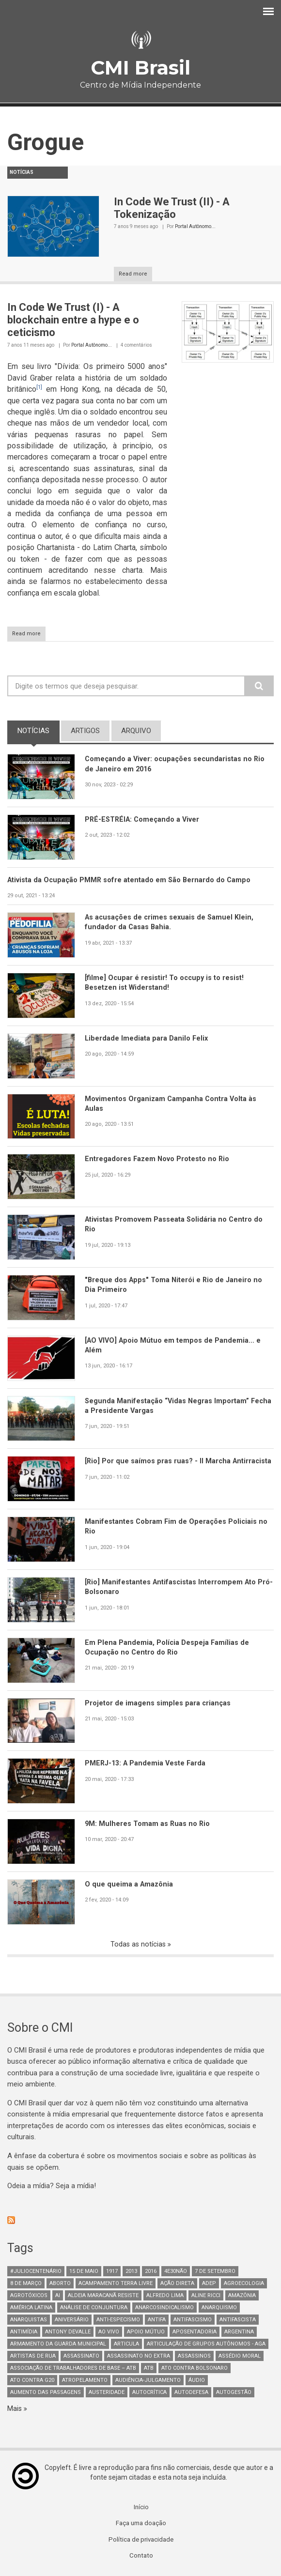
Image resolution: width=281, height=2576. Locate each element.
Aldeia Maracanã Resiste (103, 2296)
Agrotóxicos (28, 2296)
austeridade (107, 2393)
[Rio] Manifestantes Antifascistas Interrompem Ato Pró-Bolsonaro (172, 1587)
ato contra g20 (32, 2381)
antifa (157, 2320)
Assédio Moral (240, 2357)
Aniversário (72, 2320)
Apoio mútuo (146, 2333)
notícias (38, 730)
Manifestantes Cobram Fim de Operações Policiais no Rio (177, 1527)
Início (141, 2508)
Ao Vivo (108, 2333)
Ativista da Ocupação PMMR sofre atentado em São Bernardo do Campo (130, 879)
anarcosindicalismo (164, 2308)
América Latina (31, 2308)
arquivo (136, 730)
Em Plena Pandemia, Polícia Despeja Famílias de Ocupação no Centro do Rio (167, 1648)
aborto (60, 2284)
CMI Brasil (140, 67)
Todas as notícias (138, 1944)
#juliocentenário (36, 2272)
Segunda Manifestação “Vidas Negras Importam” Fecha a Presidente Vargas (168, 1406)
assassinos (194, 2357)
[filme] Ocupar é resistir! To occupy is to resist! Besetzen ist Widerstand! (165, 983)
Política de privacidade (141, 2541)
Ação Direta (177, 2284)
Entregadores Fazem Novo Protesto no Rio (158, 1159)
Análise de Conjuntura (93, 2308)
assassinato (81, 2357)
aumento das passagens (45, 2393)
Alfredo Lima (165, 2296)
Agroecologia (244, 2284)
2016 (150, 2272)
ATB (149, 2369)
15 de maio (83, 2272)
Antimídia (23, 2333)
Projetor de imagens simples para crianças (158, 1703)
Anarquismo (219, 2308)
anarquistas (28, 2320)
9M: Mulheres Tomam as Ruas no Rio (148, 1824)
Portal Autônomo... (195, 226)
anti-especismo (118, 2320)
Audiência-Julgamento (148, 2381)
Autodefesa (191, 2393)
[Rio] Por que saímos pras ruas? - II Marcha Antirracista (158, 1466)
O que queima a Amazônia (129, 1884)
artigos (85, 730)
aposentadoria (194, 2333)
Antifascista (237, 2320)
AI (57, 2296)
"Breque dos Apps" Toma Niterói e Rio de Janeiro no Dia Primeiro (174, 1285)
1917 (112, 2272)
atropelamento (85, 2381)
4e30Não (175, 2272)
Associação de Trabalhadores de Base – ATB (73, 2369)
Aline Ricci (205, 2296)
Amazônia (242, 2296)
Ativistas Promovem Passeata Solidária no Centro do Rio (175, 1224)
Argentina (239, 2333)
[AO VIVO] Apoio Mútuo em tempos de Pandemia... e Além (174, 1345)
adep (209, 2284)
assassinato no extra (138, 2357)
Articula (126, 2345)
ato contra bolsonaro (194, 2369)
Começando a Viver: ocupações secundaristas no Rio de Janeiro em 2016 (176, 763)
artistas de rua (33, 2357)
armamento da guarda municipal (58, 2345)
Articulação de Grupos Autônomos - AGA (206, 2345)
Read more (133, 274)
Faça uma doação (141, 2525)
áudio (196, 2381)
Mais (15, 2409)
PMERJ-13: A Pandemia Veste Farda (147, 1763)
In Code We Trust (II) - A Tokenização (172, 208)
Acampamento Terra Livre (115, 2284)
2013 (131, 2272)
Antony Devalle (68, 2333)
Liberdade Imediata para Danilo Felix (147, 1038)
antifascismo (192, 2320)
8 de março (26, 2284)
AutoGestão (233, 2393)
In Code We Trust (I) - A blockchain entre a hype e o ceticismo (73, 320)
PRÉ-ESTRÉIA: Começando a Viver (144, 819)
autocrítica (149, 2393)
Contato (141, 2558)
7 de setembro (215, 2272)
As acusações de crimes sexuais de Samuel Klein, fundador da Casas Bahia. (171, 922)
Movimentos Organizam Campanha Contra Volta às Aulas (171, 1104)
